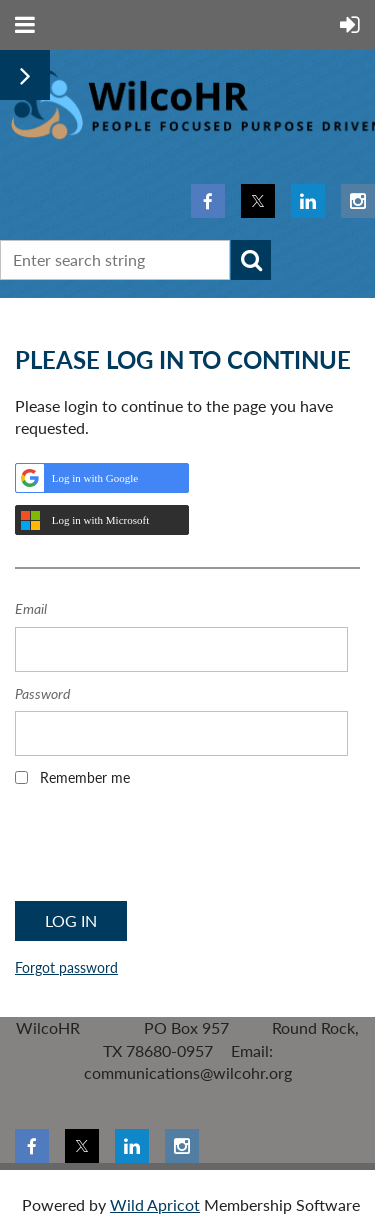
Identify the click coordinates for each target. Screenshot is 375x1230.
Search (251, 260)
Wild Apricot (155, 1204)
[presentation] (167, 850)
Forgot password (66, 967)
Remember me (85, 777)
